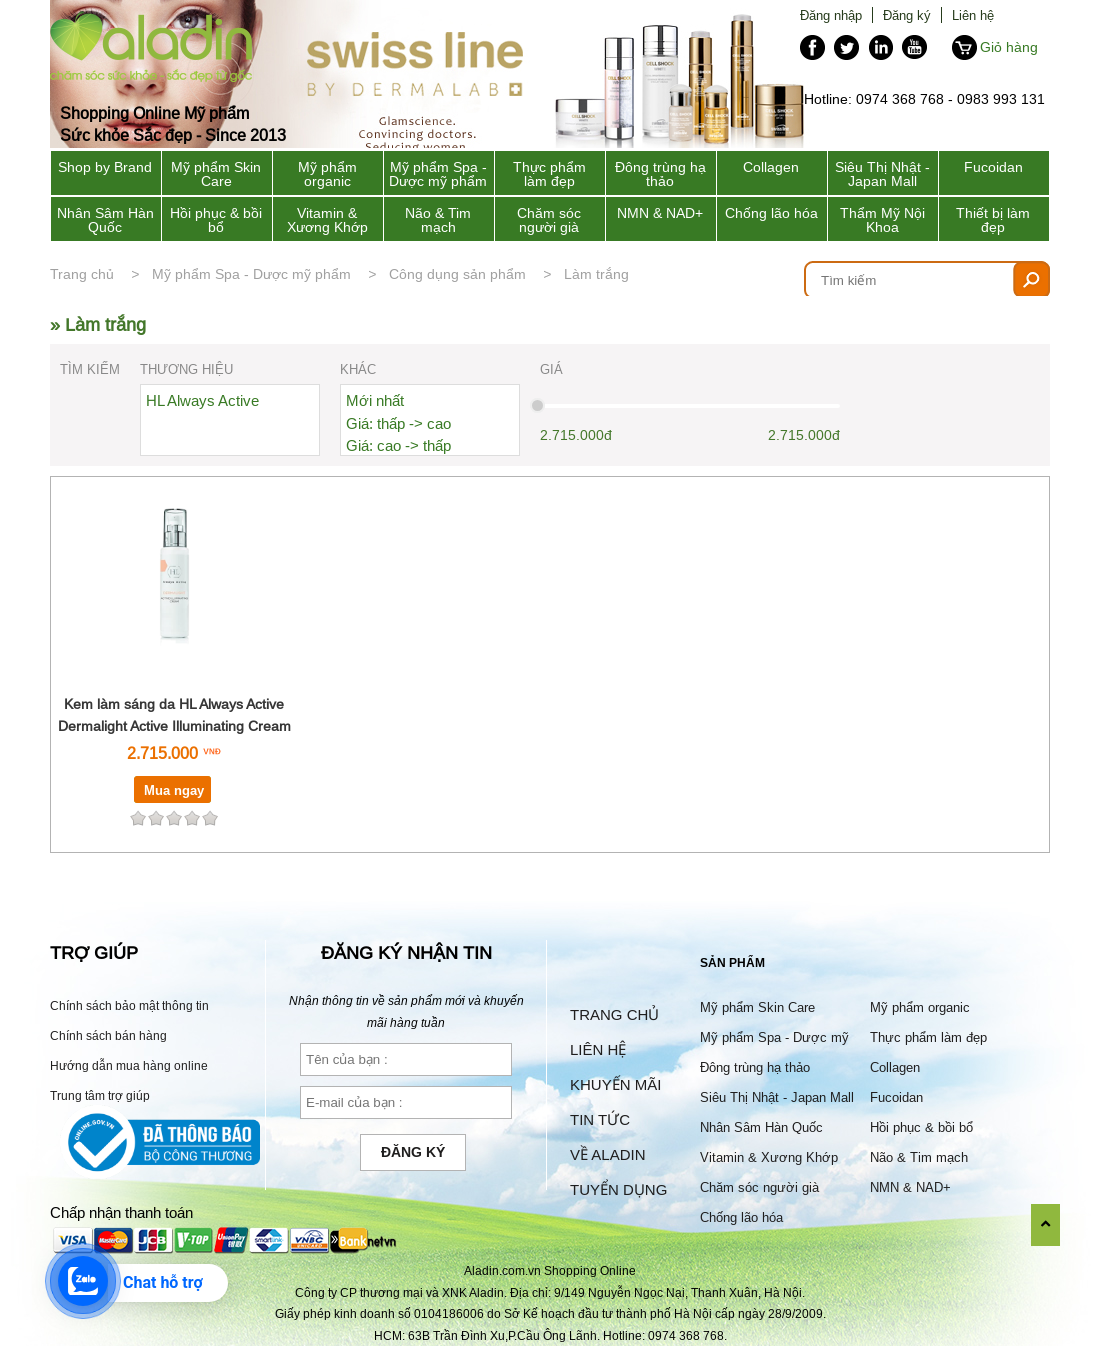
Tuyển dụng (618, 1189)
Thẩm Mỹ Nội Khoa (882, 220)
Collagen (771, 167)
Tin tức (600, 1119)
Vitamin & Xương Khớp (327, 220)
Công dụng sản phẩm (457, 274)
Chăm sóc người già (549, 220)
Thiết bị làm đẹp (993, 220)
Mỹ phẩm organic (327, 174)
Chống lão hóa (771, 213)
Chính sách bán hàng (108, 1035)
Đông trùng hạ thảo (660, 174)
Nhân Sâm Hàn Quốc (105, 220)
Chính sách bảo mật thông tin (129, 1005)
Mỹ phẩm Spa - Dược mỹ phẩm (438, 174)
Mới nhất (375, 400)
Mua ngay (174, 790)
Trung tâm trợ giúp (100, 1095)
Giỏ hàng (1009, 47)
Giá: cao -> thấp (398, 445)
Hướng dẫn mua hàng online (129, 1065)
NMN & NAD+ (660, 213)
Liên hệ (973, 15)
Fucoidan (993, 167)
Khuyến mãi (615, 1084)
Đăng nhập (831, 15)
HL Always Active (202, 400)
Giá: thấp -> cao (398, 423)
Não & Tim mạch (438, 220)
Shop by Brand (105, 167)
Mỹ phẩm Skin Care (216, 174)
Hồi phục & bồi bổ (216, 220)
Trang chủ (82, 274)
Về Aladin (608, 1154)
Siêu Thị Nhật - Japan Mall (882, 174)
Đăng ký (907, 15)
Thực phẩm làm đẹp (549, 174)
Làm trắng (596, 274)
